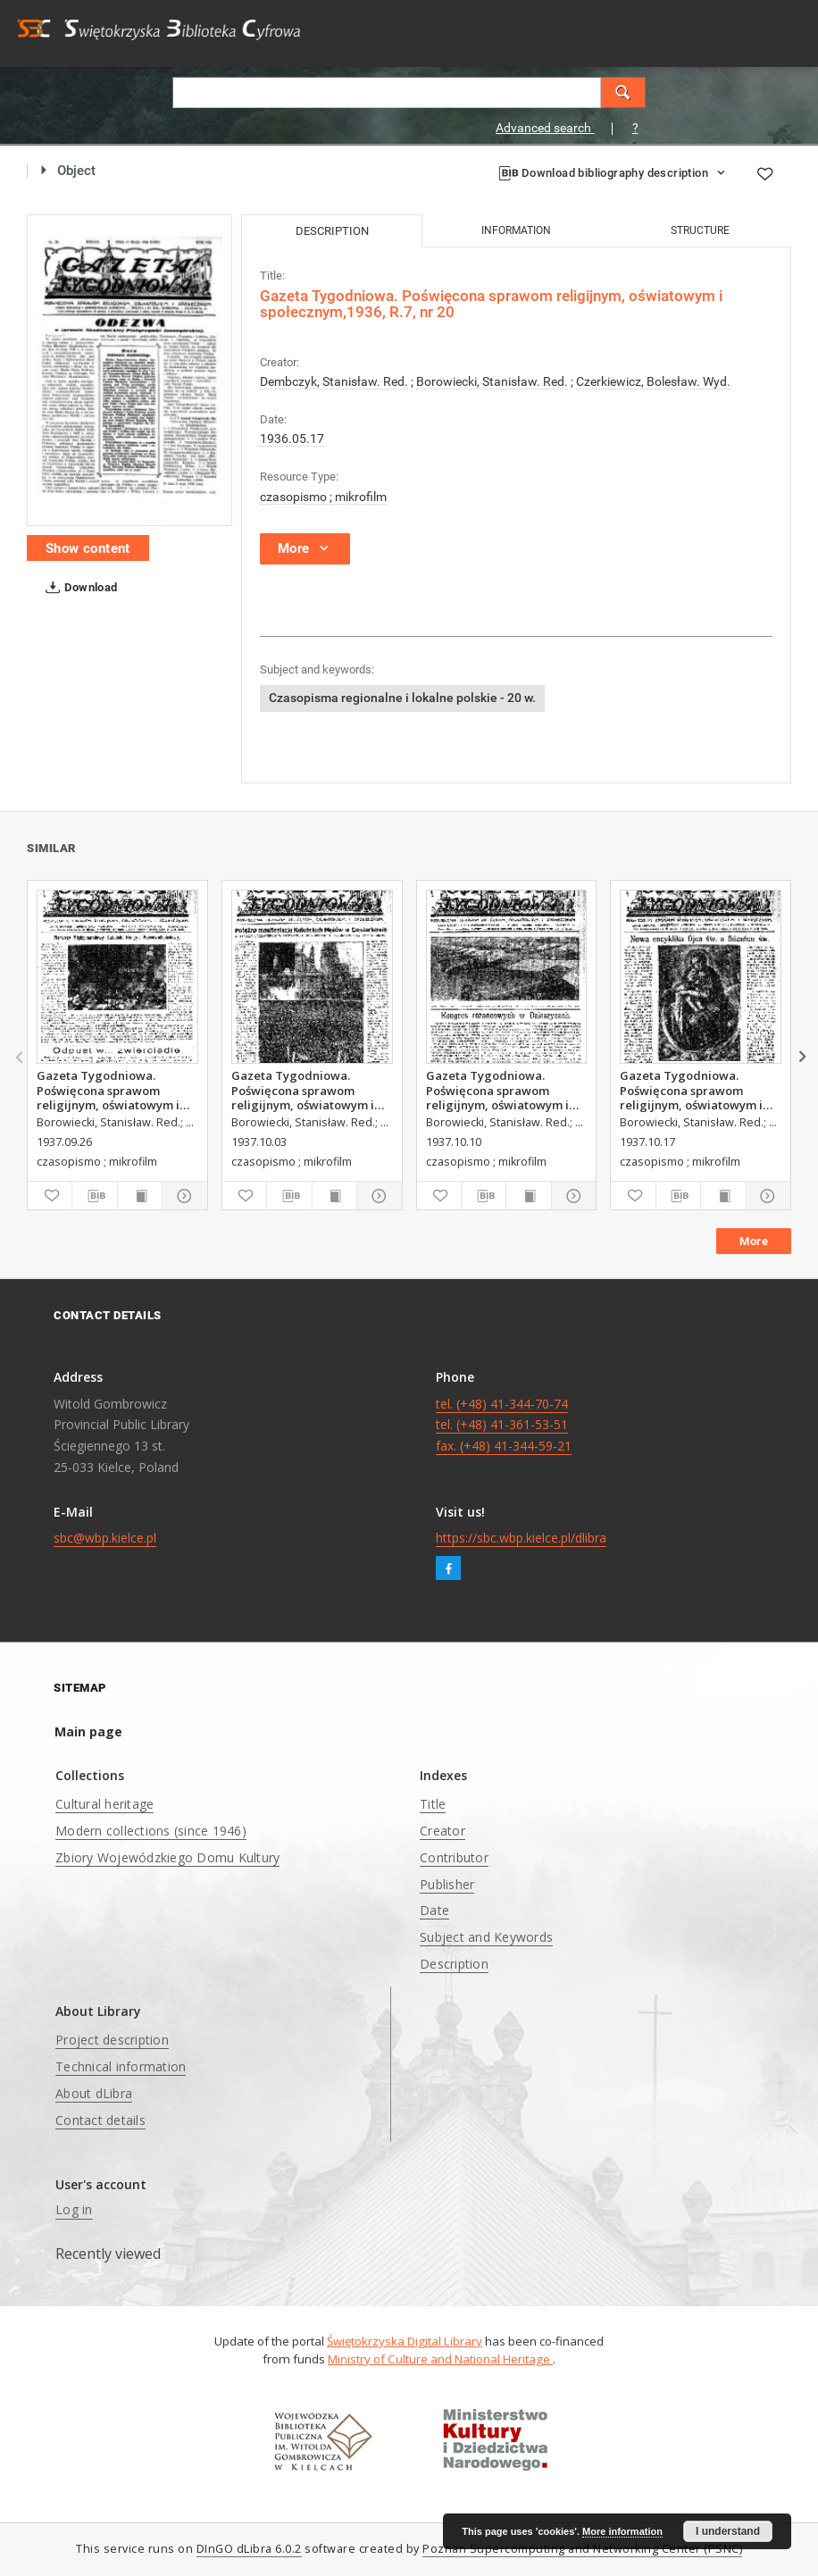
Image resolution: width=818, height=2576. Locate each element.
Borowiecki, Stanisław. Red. (492, 381)
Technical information (120, 2066)
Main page (88, 1731)
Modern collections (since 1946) (150, 1830)
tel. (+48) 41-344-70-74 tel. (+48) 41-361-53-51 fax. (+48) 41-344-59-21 (504, 1425)
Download (78, 588)
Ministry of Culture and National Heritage (440, 2359)
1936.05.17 (292, 438)
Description (454, 1963)
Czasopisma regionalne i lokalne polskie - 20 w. (402, 697)
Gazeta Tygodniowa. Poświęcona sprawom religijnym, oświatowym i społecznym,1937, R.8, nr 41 (505, 1089)
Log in (74, 2209)
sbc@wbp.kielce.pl (105, 1537)
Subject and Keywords (486, 1936)
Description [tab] (332, 231)
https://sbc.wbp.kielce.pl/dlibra (521, 1537)
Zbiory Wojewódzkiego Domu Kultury (167, 1857)
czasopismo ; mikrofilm (323, 496)
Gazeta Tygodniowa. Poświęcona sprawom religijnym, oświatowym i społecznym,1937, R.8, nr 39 (116, 1089)
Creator (442, 1830)
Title (433, 1803)
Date (434, 1910)
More (753, 1241)
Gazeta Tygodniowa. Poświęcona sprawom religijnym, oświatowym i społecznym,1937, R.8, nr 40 (310, 1089)
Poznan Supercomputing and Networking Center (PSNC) (582, 2548)
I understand (728, 2531)
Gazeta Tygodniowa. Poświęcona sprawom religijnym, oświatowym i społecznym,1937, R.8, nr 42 (699, 1089)
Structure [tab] (700, 230)
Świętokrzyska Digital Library (404, 2341)
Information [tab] (516, 230)
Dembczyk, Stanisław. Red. (334, 381)
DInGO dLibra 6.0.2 (249, 2548)
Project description (112, 2039)
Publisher (447, 1884)
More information (622, 2531)
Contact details (100, 2120)
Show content (88, 548)
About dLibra (93, 2093)
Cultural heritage (104, 1803)
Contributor (454, 1857)
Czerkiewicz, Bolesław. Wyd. (653, 381)
